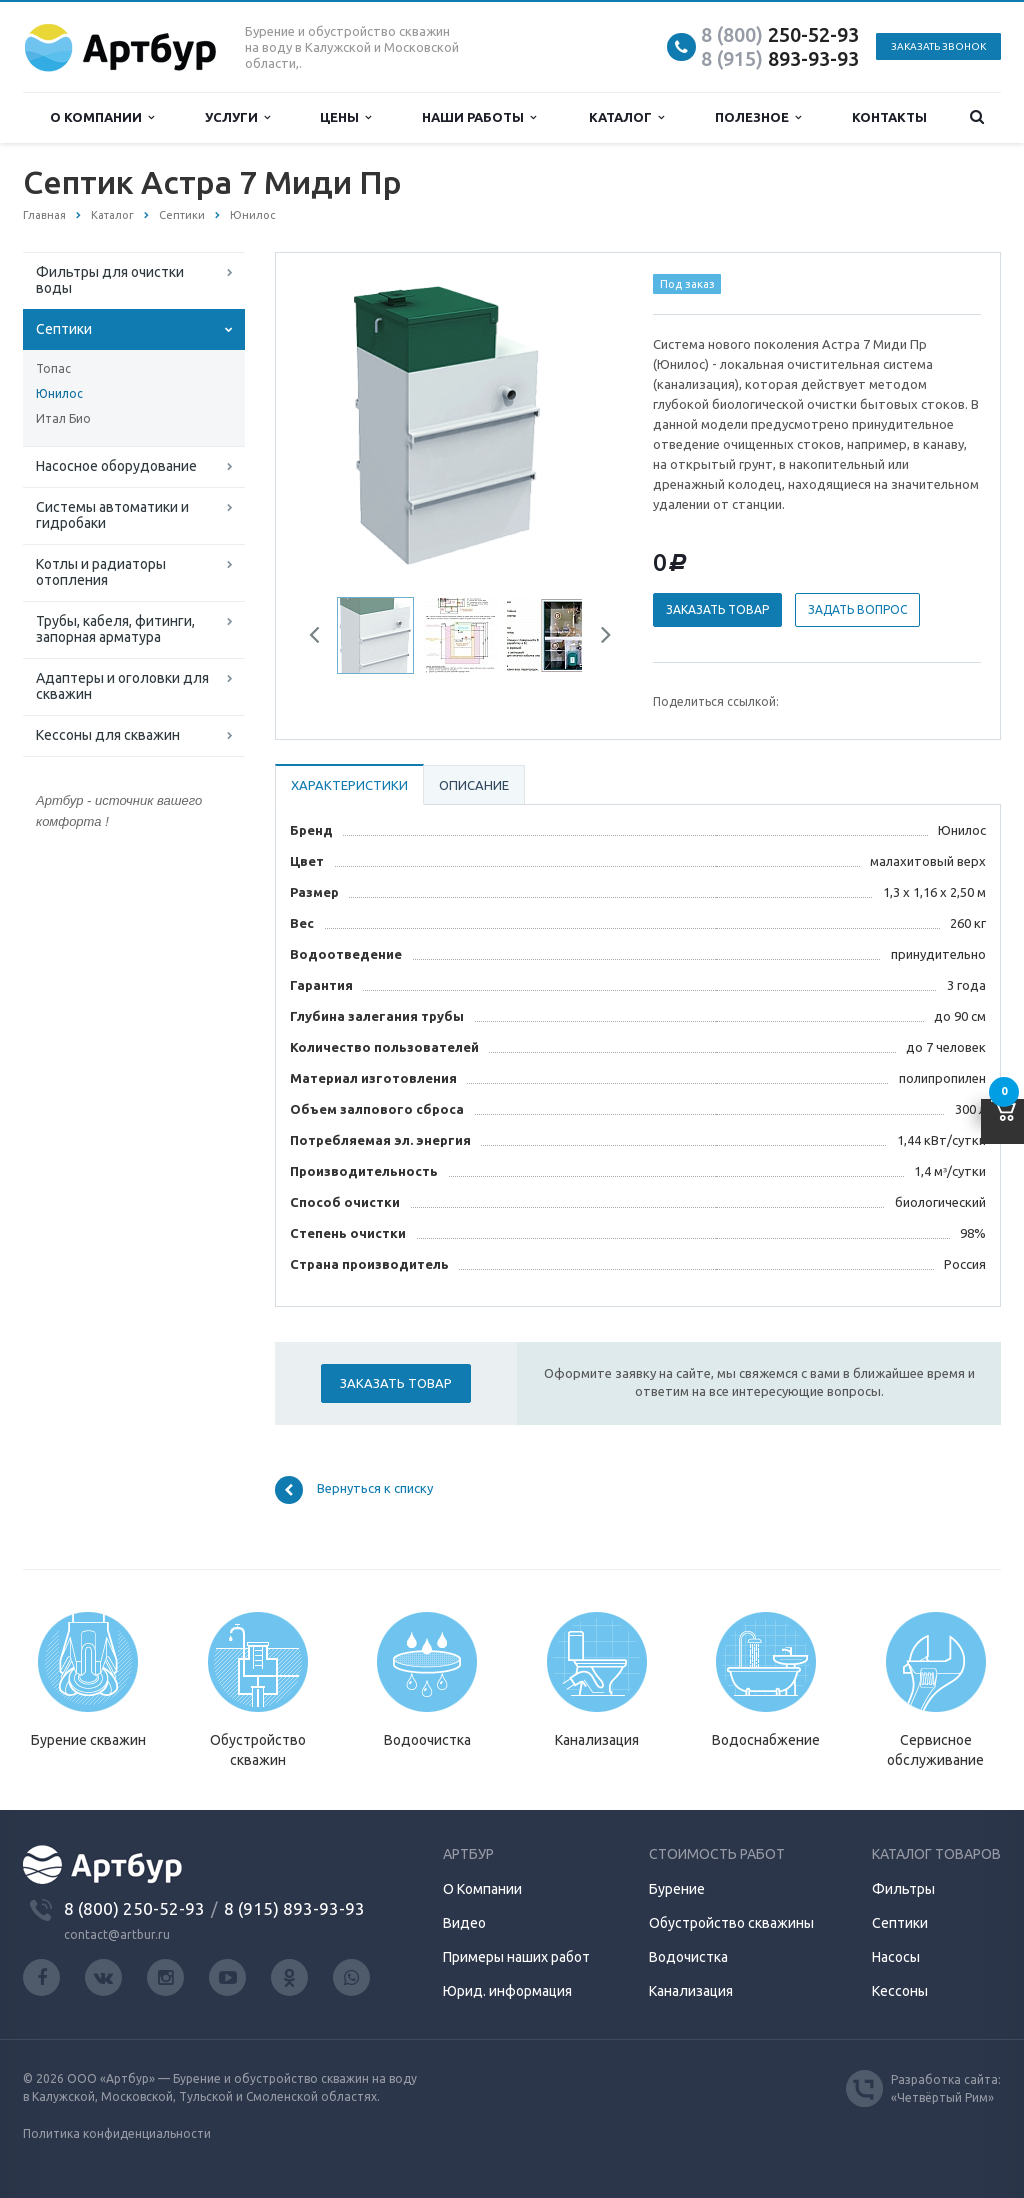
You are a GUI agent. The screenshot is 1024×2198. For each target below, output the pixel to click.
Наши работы (479, 117)
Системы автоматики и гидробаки (112, 515)
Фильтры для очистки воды (110, 280)
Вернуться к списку (354, 1490)
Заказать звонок (938, 46)
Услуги (237, 117)
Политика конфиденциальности (117, 2133)
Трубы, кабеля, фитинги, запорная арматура (115, 629)
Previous (322, 638)
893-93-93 (780, 58)
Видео (464, 1923)
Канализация (691, 1991)
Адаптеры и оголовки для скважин (122, 686)
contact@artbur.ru (117, 1934)
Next (599, 638)
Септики (64, 329)
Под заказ (687, 284)
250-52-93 (780, 34)
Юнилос (59, 393)
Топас (53, 368)
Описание (474, 785)
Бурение (677, 1889)
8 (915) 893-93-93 (294, 1908)
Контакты (889, 117)
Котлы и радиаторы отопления (101, 572)
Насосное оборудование (116, 466)
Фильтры (903, 1889)
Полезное (758, 117)
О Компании (482, 1889)
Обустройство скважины (731, 1923)
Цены (345, 117)
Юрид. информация (507, 1991)
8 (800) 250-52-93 (134, 1908)
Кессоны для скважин (108, 735)
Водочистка (688, 1957)
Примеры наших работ (516, 1957)
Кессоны (900, 1991)
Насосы (896, 1957)
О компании (102, 117)
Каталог (626, 117)
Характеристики (349, 785)
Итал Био (63, 418)
